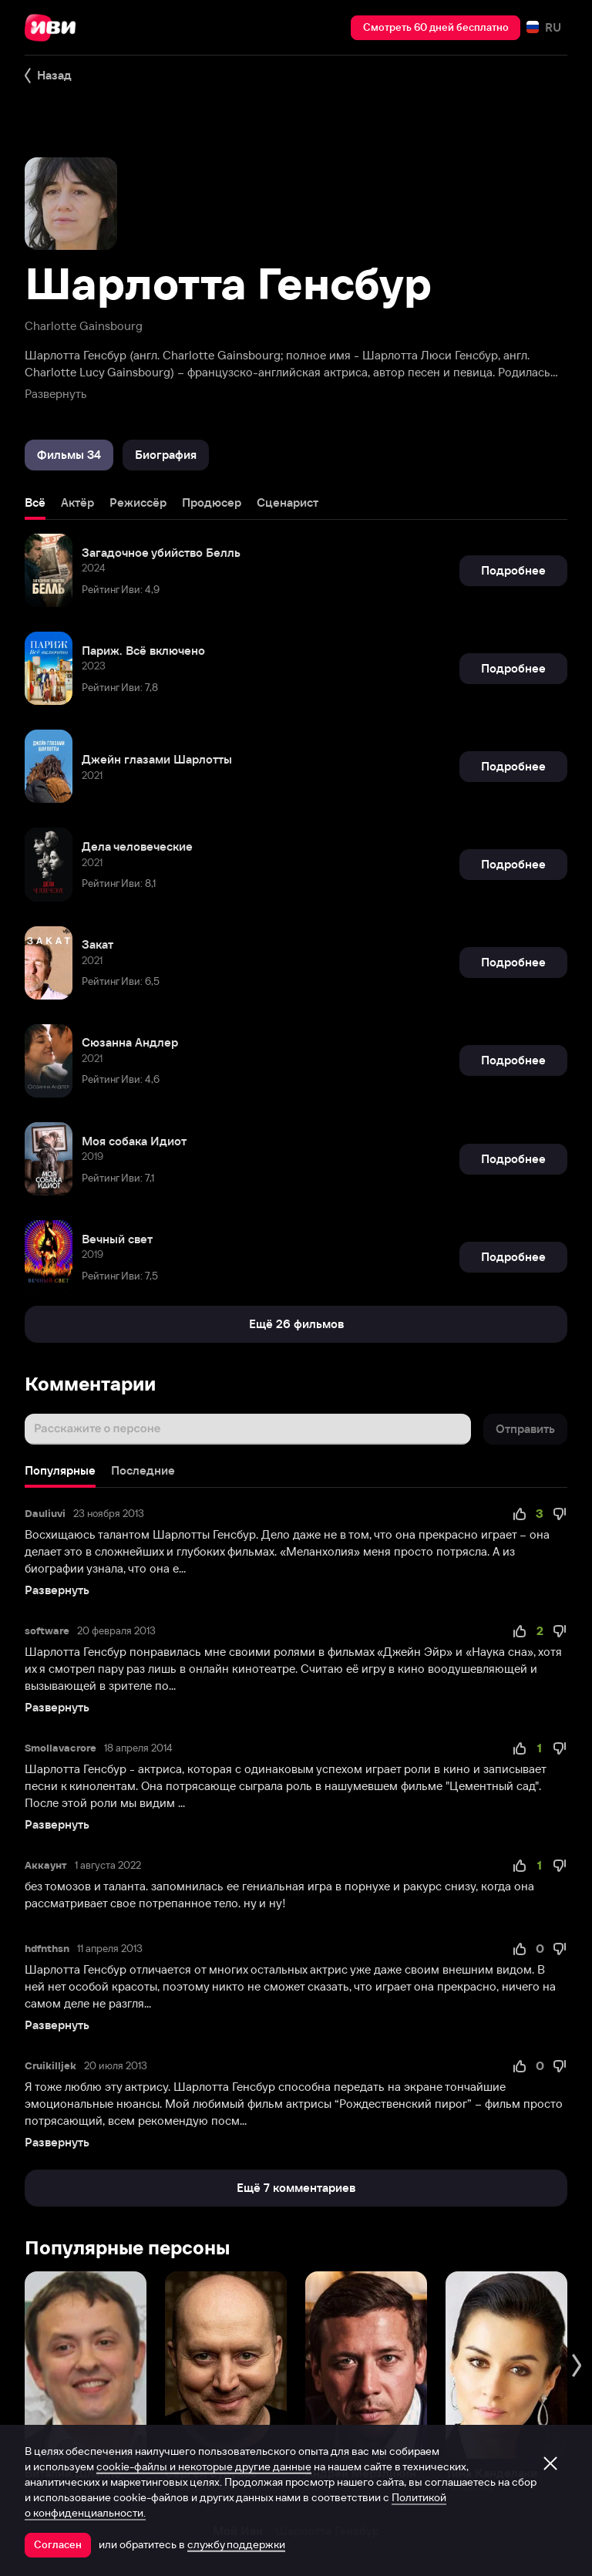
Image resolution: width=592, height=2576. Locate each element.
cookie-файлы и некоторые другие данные (203, 2466)
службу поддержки (236, 2544)
